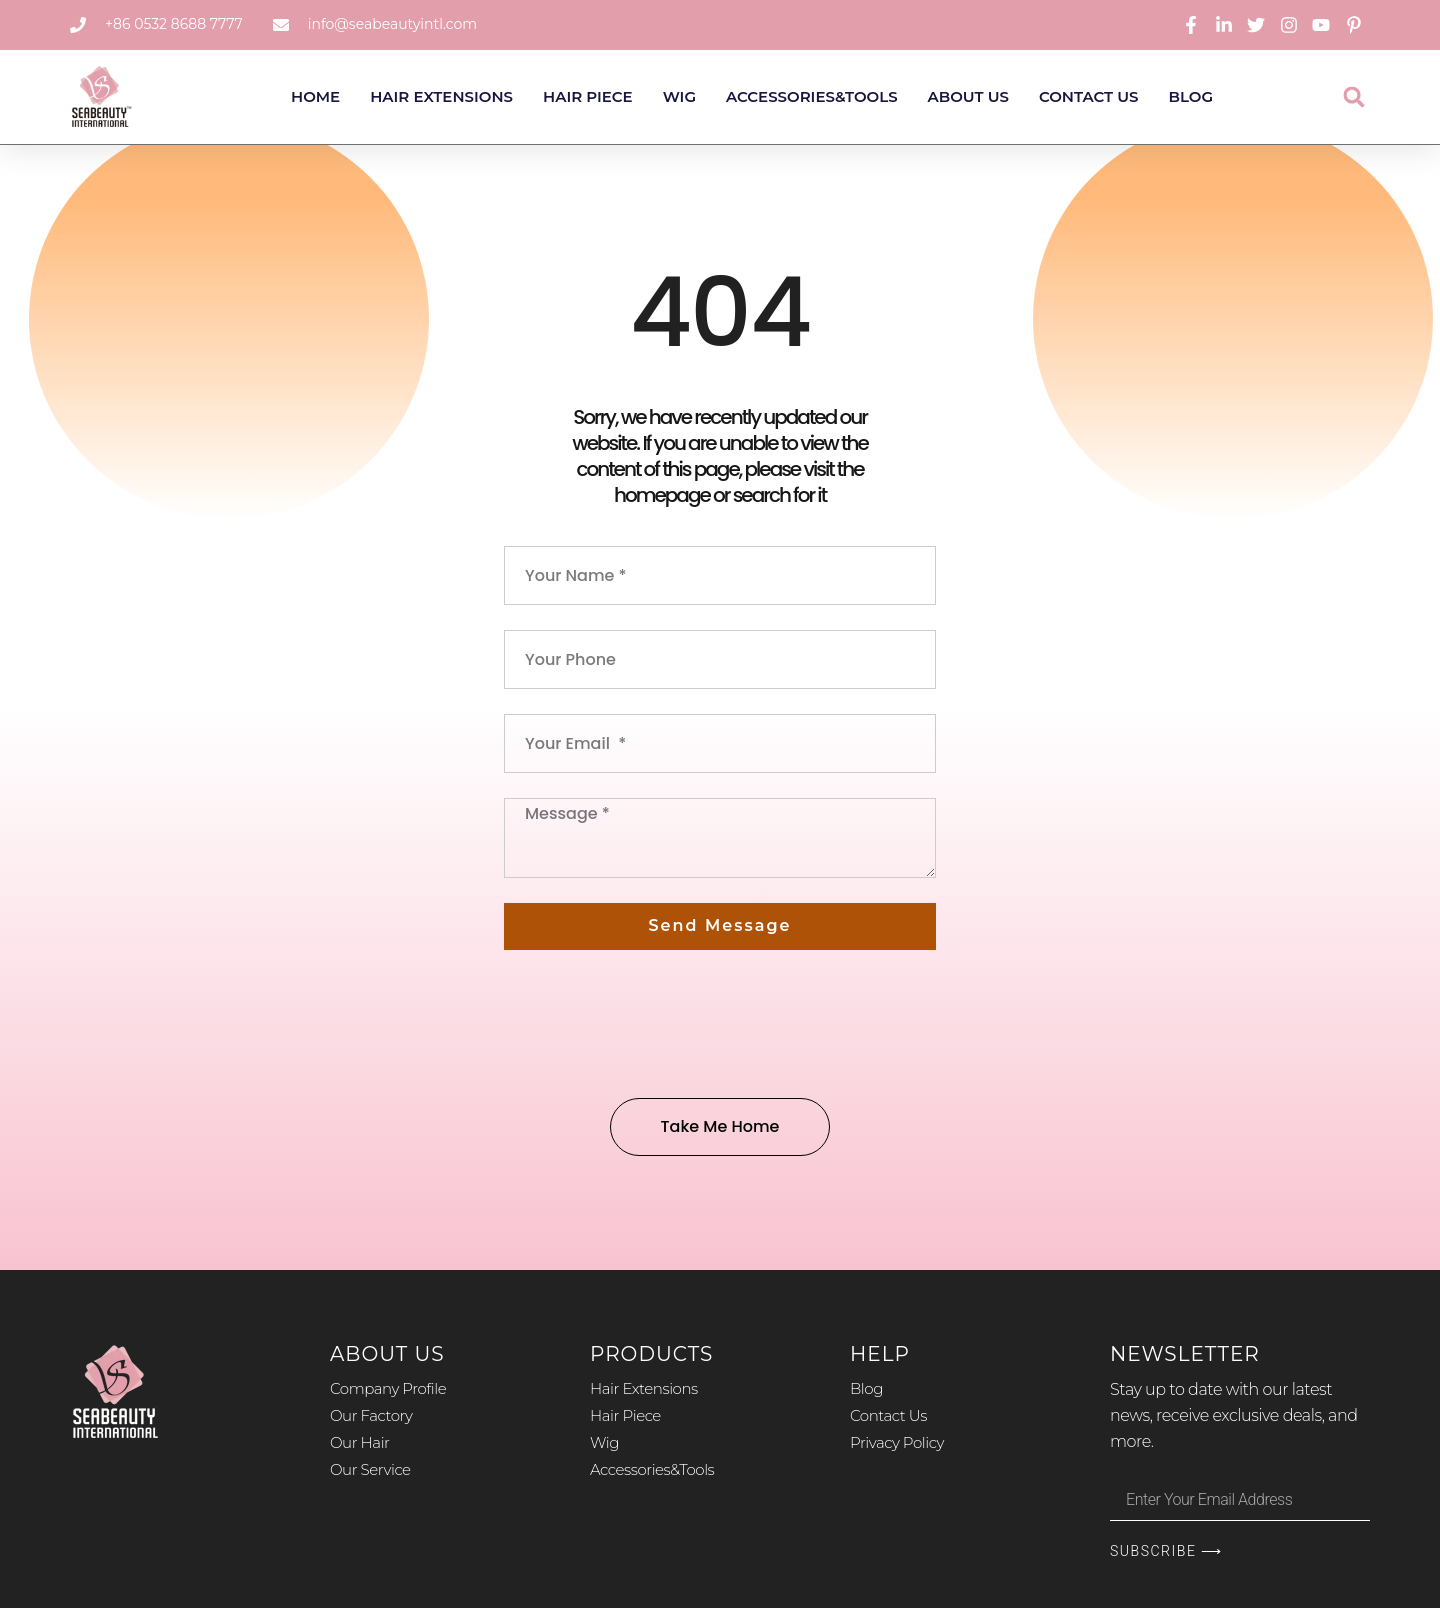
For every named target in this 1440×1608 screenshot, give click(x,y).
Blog (1191, 96)
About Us (968, 96)
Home (315, 96)
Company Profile (388, 1388)
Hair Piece (588, 96)
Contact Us (1089, 96)
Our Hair (360, 1442)
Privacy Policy (897, 1442)
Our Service (370, 1469)
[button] (1354, 96)
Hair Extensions (441, 96)
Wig (679, 96)
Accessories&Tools (812, 96)
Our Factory (371, 1415)
